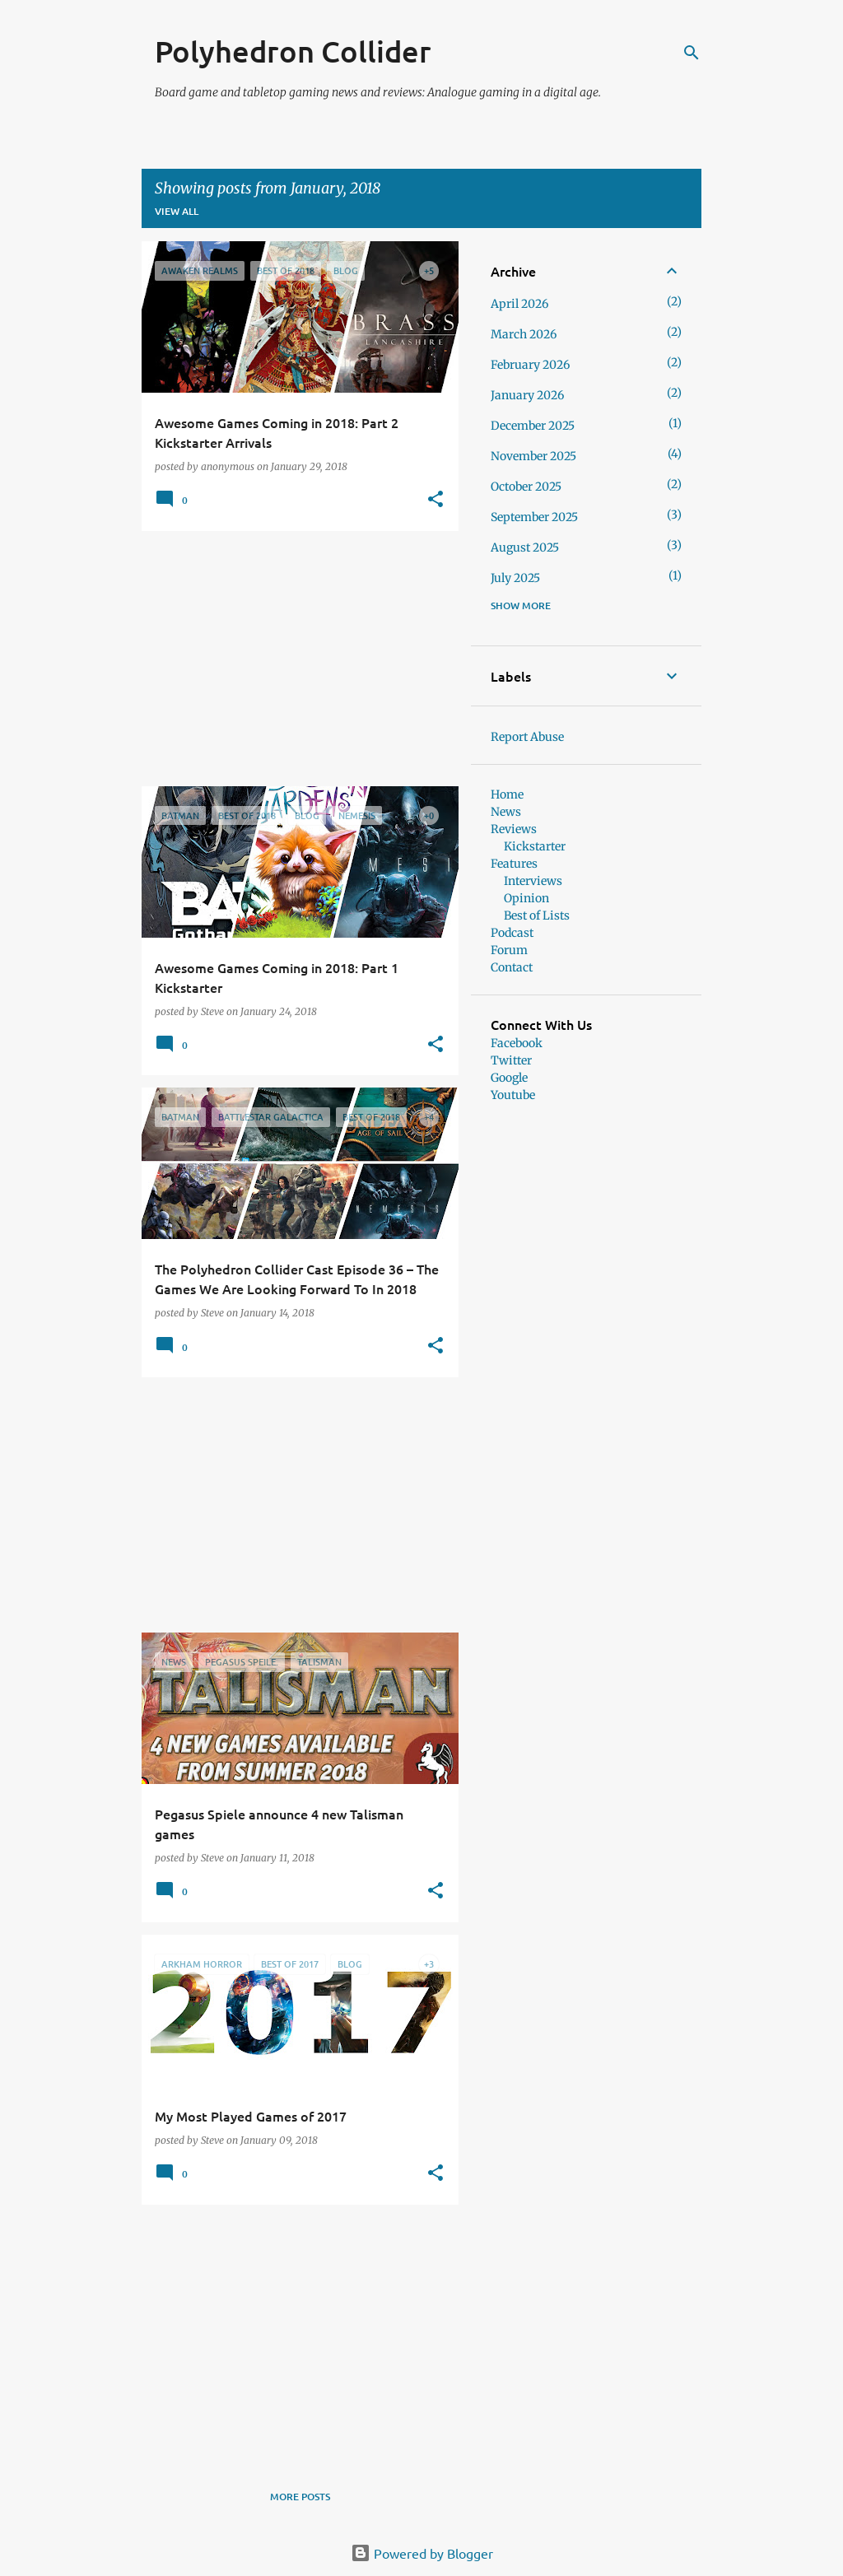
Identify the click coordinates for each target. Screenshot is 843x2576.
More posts (300, 2497)
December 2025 (533, 425)
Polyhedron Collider (293, 51)
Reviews (514, 829)
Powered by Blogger (422, 2553)
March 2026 (524, 334)
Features (514, 863)
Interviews (533, 880)
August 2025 (525, 547)
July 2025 (515, 578)
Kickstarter (535, 846)
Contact (512, 967)
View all (176, 211)
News (506, 811)
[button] (435, 500)
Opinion (526, 898)
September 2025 (534, 517)
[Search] (691, 52)
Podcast (512, 932)
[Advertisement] (294, 658)
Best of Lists (537, 915)
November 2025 (533, 456)
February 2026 (530, 364)
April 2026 (519, 303)
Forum (509, 950)
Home (507, 794)
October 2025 (526, 486)
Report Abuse (527, 736)
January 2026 (527, 395)
